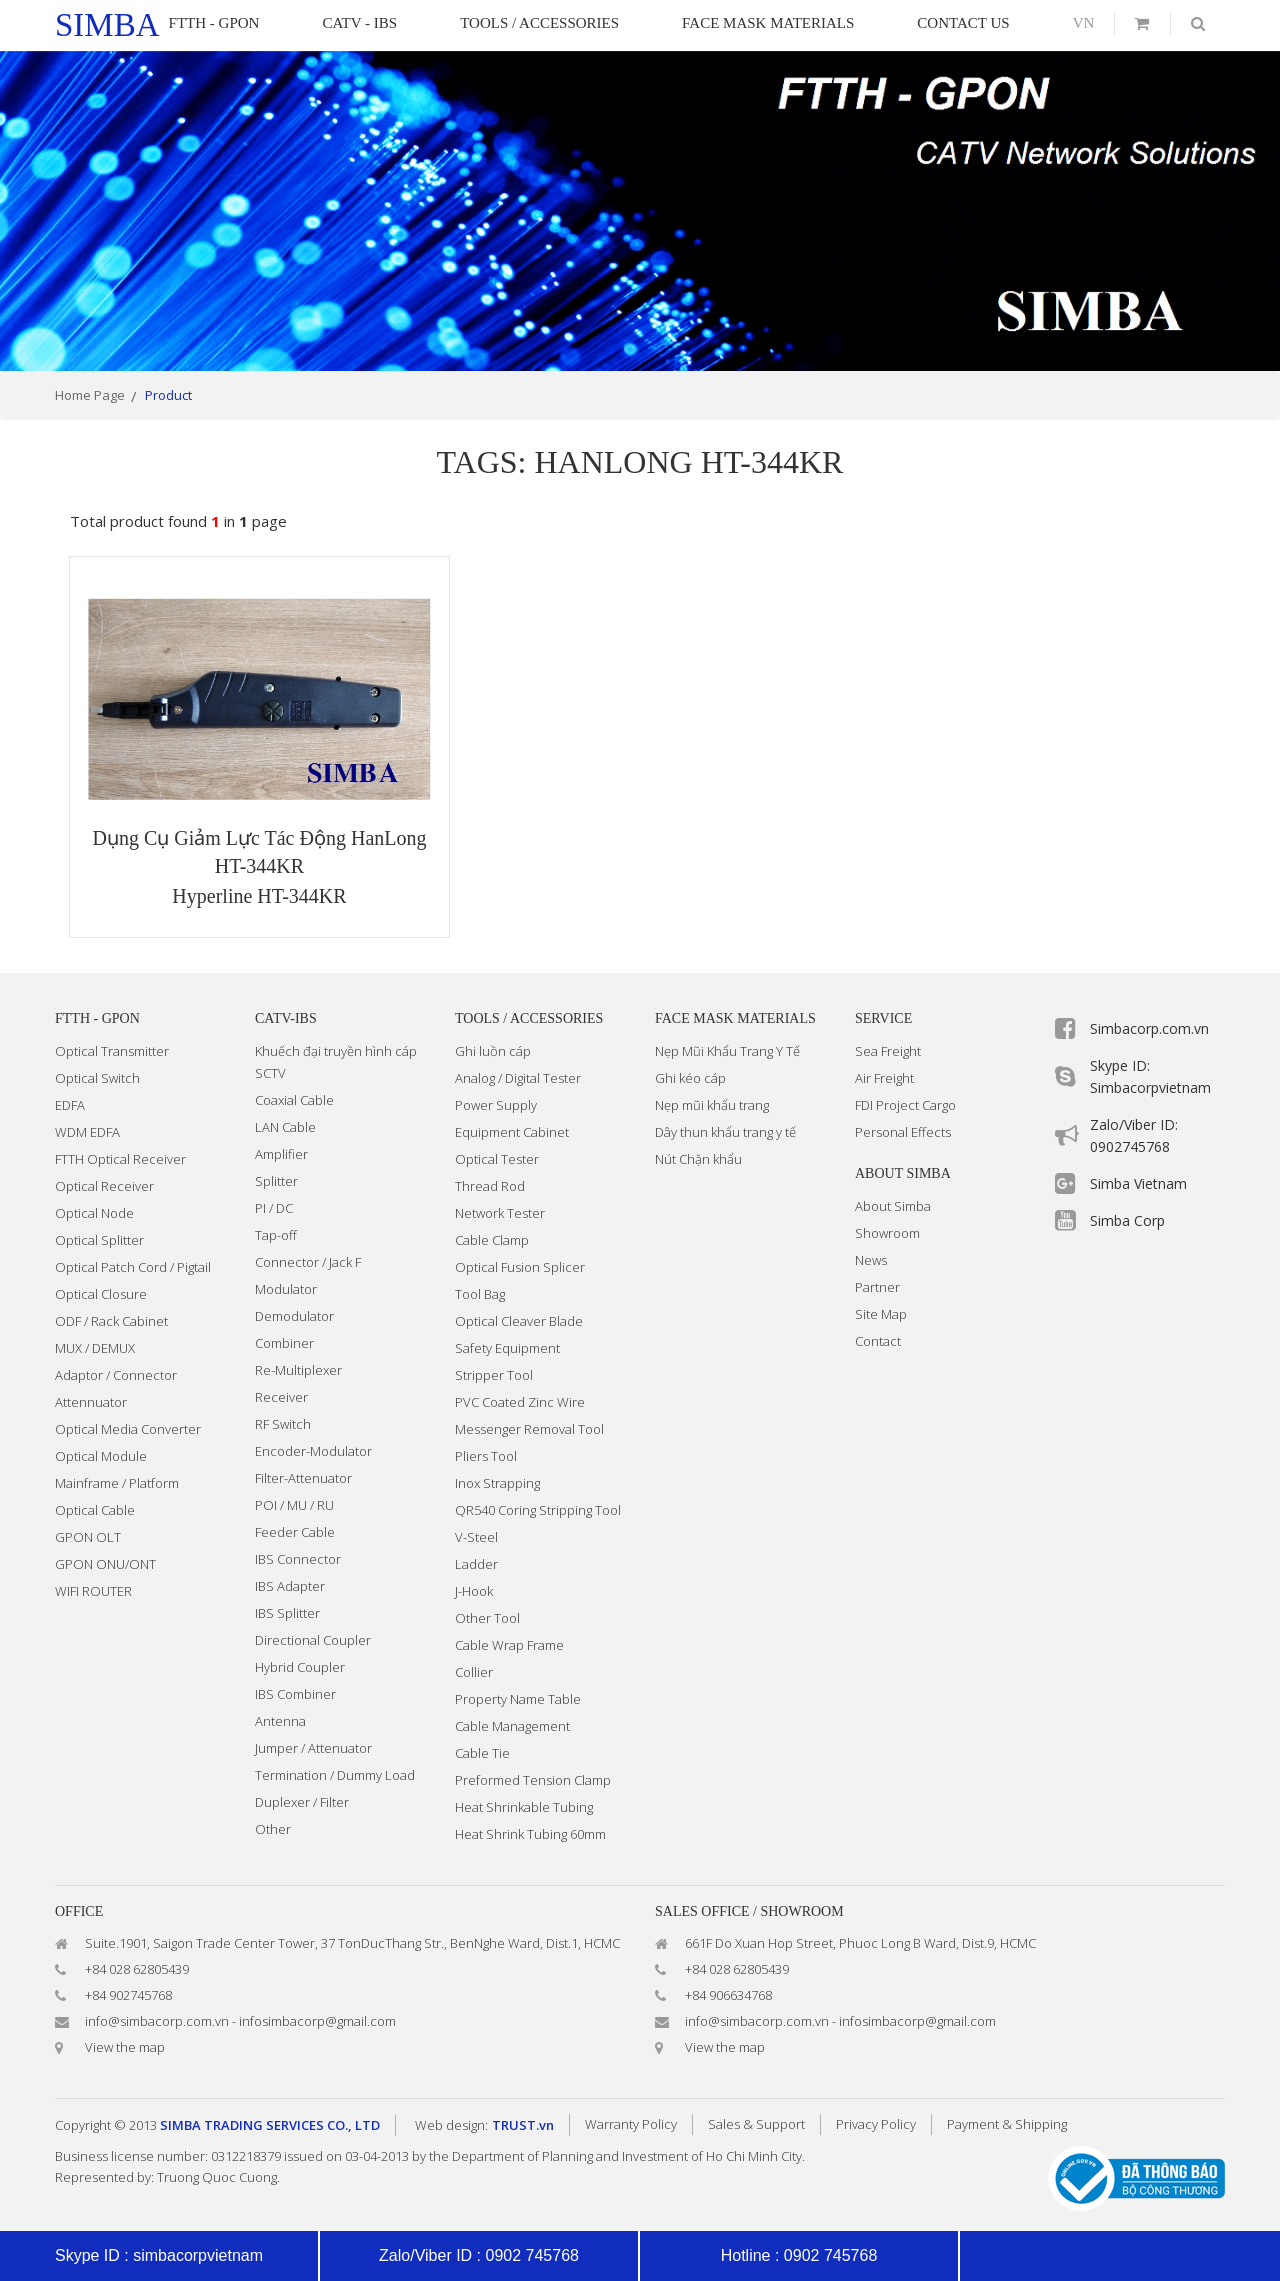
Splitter (276, 1181)
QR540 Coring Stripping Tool (538, 1510)
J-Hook (474, 1591)
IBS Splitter (287, 1613)
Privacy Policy (876, 2124)
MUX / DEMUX (95, 1348)
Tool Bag (480, 1294)
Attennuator (91, 1402)
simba (107, 25)
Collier (474, 1672)
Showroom (887, 1233)
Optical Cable (95, 1510)
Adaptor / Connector (116, 1375)
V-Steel (476, 1537)
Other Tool (487, 1618)
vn (1084, 23)
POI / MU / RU (294, 1505)
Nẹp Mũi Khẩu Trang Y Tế (727, 1051)
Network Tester (500, 1213)
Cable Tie (482, 1753)
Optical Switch (97, 1078)
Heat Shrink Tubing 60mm (530, 1834)
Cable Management (512, 1726)
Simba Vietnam (1138, 1183)
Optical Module (101, 1456)
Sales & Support (756, 2124)
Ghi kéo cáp (690, 1078)
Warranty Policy (631, 2124)
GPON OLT (88, 1537)
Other (273, 1829)
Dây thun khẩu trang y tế (725, 1132)
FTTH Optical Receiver (120, 1159)
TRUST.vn (523, 2125)
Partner (877, 1287)
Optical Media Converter (128, 1429)
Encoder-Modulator (313, 1451)
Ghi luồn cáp (493, 1051)
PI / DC (274, 1208)
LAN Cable (285, 1127)
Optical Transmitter (112, 1051)
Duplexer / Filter (302, 1802)
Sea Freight (888, 1051)
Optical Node (94, 1213)
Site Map (881, 1314)
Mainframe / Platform (117, 1483)
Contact (878, 1341)
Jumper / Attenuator (313, 1748)
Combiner (284, 1343)
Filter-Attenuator (303, 1478)
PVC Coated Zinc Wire (520, 1402)
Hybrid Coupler (300, 1667)
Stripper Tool (494, 1375)
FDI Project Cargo (905, 1105)
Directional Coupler (313, 1640)
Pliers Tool (486, 1456)
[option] (640, 211)
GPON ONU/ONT (105, 1564)
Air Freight (884, 1078)
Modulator (286, 1289)
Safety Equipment (507, 1348)
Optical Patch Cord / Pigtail (133, 1267)
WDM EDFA (87, 1132)
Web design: (451, 2125)
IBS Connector (298, 1559)
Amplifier (281, 1154)
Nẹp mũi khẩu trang (712, 1105)
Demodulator (294, 1316)
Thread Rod (490, 1186)
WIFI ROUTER (93, 1591)
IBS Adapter (290, 1586)
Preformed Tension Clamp (533, 1780)
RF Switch (283, 1424)
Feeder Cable (295, 1532)
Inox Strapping (497, 1483)
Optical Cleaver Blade (519, 1321)
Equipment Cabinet (512, 1132)
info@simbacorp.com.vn (157, 2021)
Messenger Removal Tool (529, 1429)
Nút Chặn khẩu (698, 1159)
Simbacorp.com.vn (1149, 1028)
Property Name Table (518, 1699)
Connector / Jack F (308, 1262)
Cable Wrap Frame (509, 1645)
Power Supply (496, 1105)
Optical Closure (101, 1294)
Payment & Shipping (1007, 2124)
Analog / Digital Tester (518, 1078)
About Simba (893, 1206)
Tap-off (276, 1235)
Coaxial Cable (294, 1100)
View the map (125, 2047)
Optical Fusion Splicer (520, 1267)
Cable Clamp (492, 1240)
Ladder (476, 1564)
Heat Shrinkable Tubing (524, 1807)
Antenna (280, 1721)
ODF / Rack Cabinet (111, 1321)
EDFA (70, 1105)
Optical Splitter (99, 1240)
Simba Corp (1127, 1220)
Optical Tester (497, 1159)
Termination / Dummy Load (335, 1775)
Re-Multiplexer (298, 1370)
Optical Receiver (104, 1186)
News (871, 1260)
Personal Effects (903, 1132)
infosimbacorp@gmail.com (317, 2021)
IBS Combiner (295, 1694)
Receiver (281, 1397)
